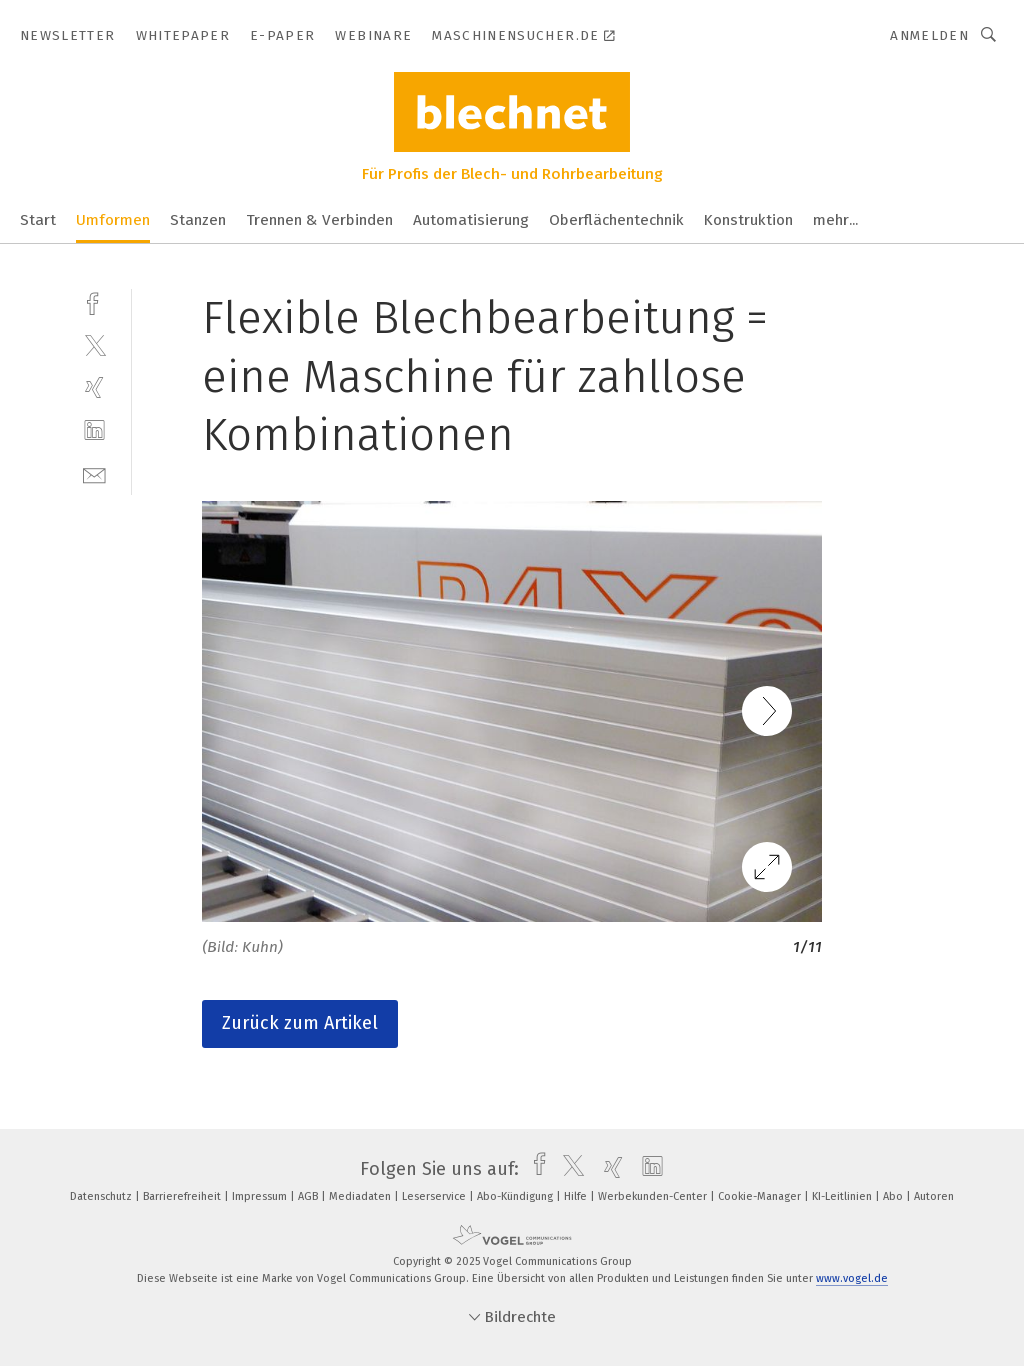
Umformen (113, 220)
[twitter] (94, 344)
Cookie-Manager (761, 1196)
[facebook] (94, 301)
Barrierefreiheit (183, 1196)
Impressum (261, 1196)
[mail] (94, 473)
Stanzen (198, 220)
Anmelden (929, 35)
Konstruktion (748, 220)
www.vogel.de (852, 1278)
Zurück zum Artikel (300, 1023)
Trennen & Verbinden (319, 220)
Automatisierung (471, 220)
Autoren (934, 1196)
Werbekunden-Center (654, 1196)
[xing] (94, 387)
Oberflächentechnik (616, 220)
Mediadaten (361, 1196)
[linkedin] (94, 430)
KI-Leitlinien (843, 1196)
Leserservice (435, 1196)
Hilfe (577, 1196)
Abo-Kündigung (516, 1196)
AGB (309, 1196)
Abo (894, 1196)
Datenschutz (102, 1196)
